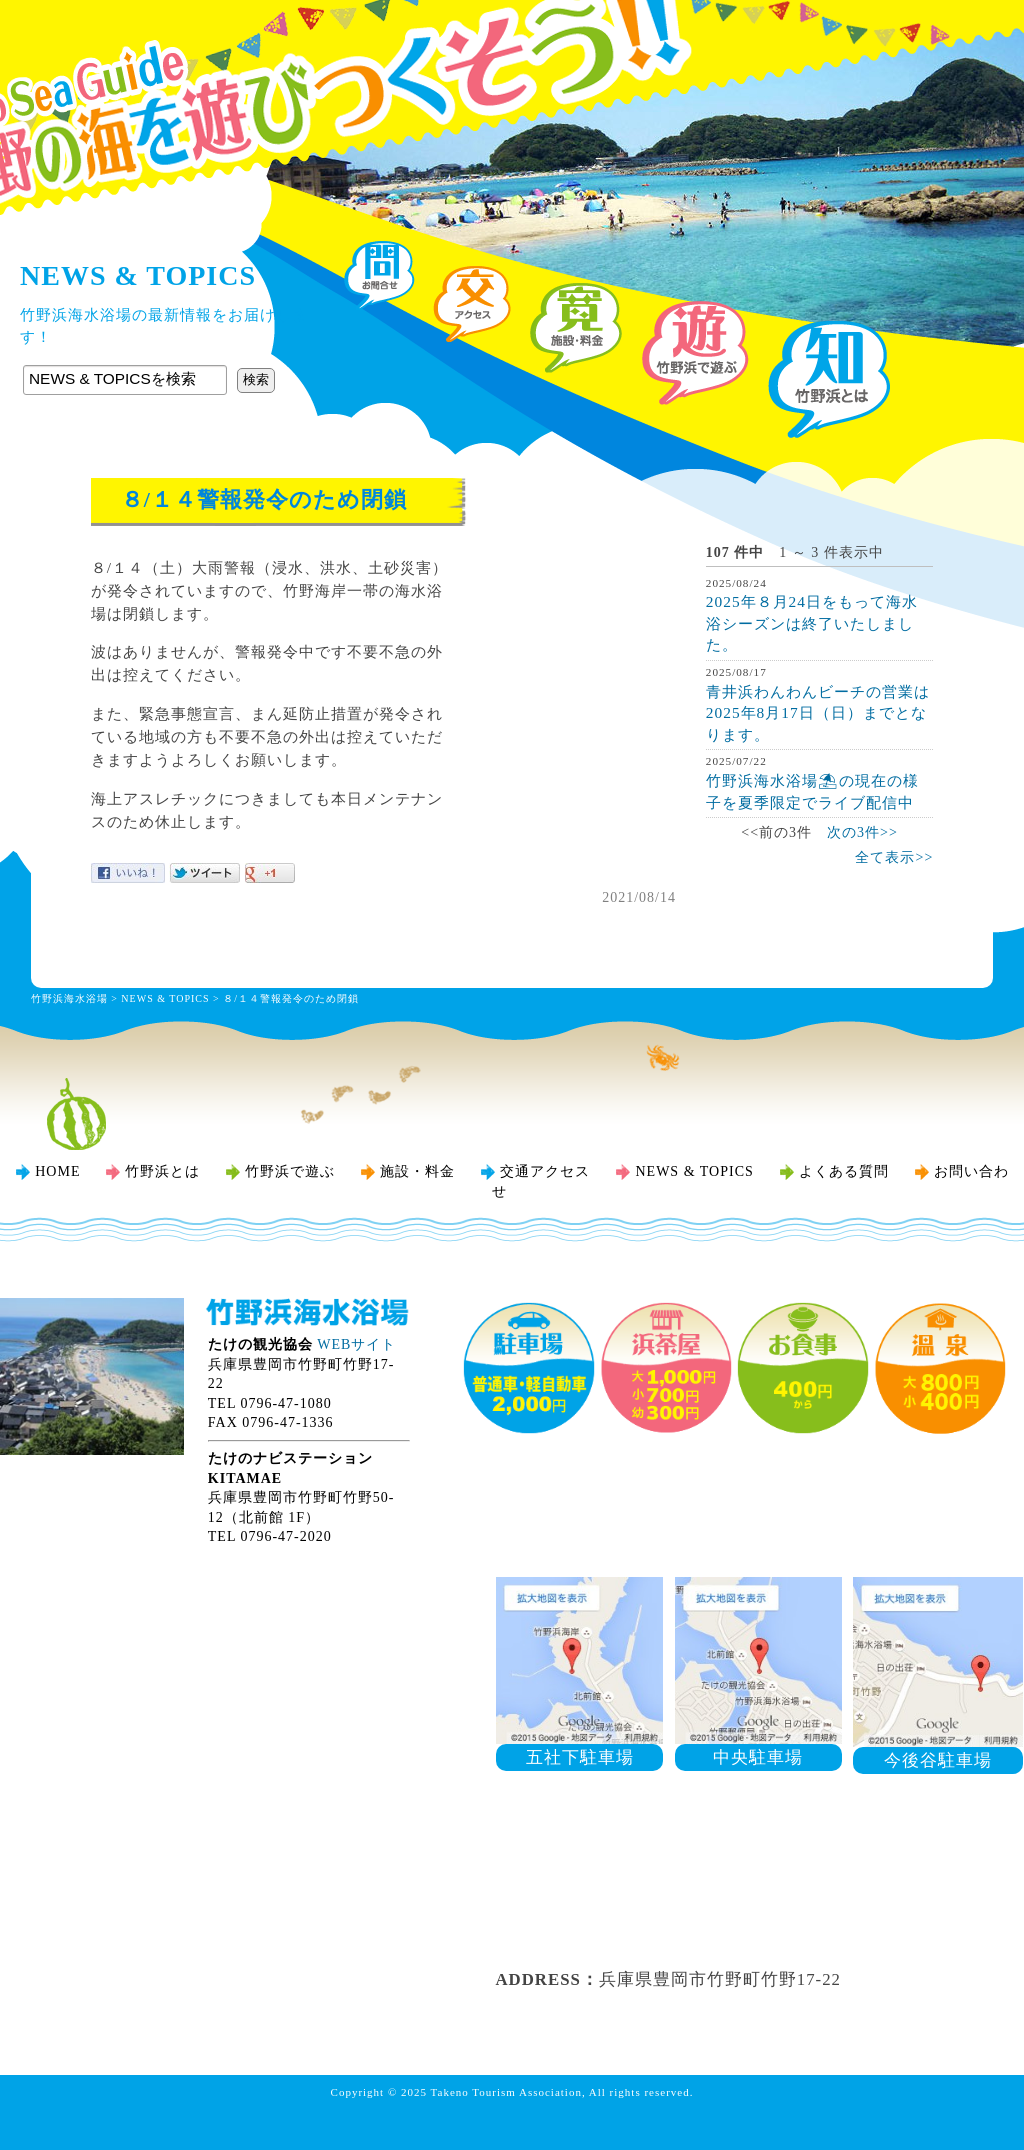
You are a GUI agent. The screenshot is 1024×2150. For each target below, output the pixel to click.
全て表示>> (894, 857)
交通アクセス (545, 1171)
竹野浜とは (162, 1171)
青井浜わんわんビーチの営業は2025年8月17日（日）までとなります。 (818, 713)
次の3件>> (862, 832)
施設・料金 (417, 1171)
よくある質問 (844, 1171)
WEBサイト (356, 1344)
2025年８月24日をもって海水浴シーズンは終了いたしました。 (812, 623)
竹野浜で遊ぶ (290, 1171)
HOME (57, 1171)
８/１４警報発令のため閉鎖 (291, 998)
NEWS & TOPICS (165, 998)
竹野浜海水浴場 (512, 55)
